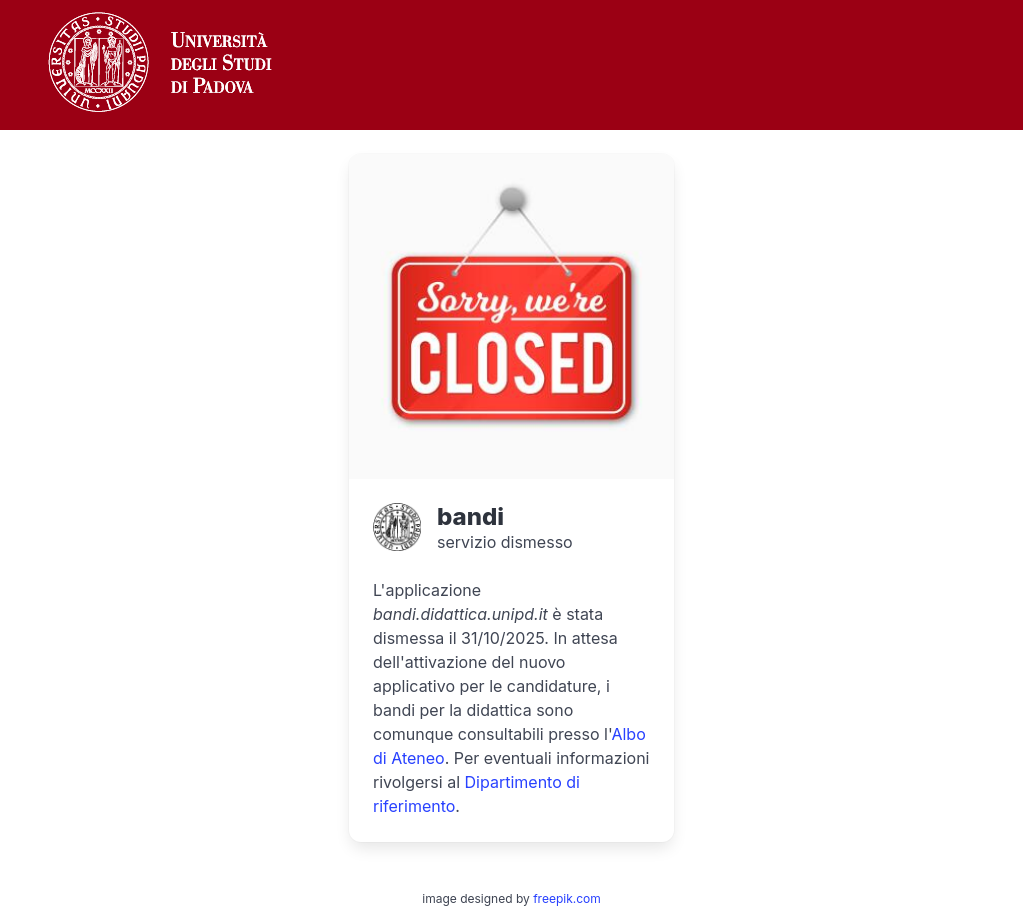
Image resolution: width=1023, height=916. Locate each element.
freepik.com (567, 898)
